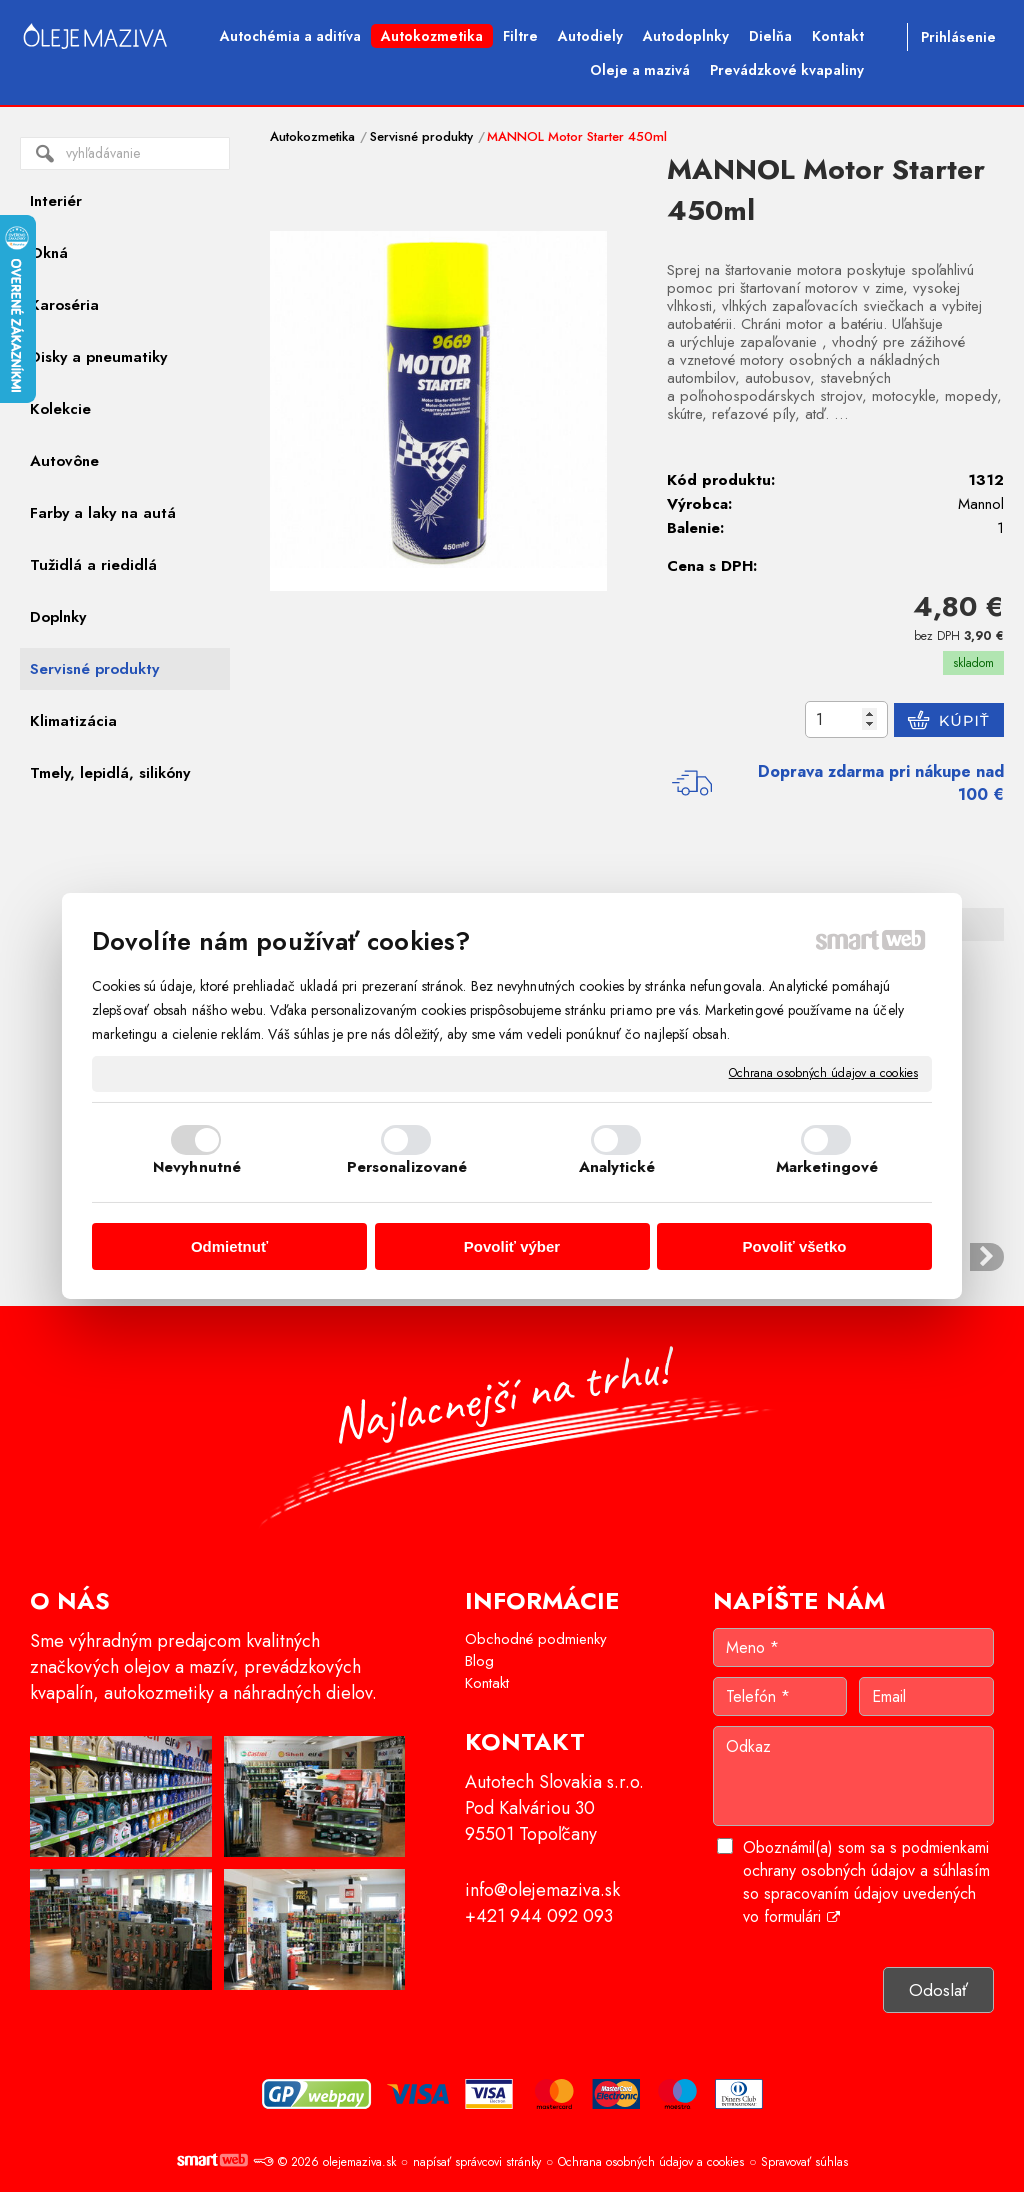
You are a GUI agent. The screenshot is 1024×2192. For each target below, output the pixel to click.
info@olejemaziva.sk (542, 1890)
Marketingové (827, 1167)
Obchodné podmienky (536, 1639)
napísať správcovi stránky (477, 2162)
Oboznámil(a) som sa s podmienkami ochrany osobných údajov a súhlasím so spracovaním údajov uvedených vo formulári (866, 1882)
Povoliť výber (512, 1246)
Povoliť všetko (795, 1246)
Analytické (617, 1167)
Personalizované (407, 1167)
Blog (479, 1661)
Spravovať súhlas (804, 2162)
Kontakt (487, 1683)
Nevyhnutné (197, 1167)
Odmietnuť (229, 1246)
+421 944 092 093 (539, 1916)
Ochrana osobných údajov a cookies (823, 1074)
